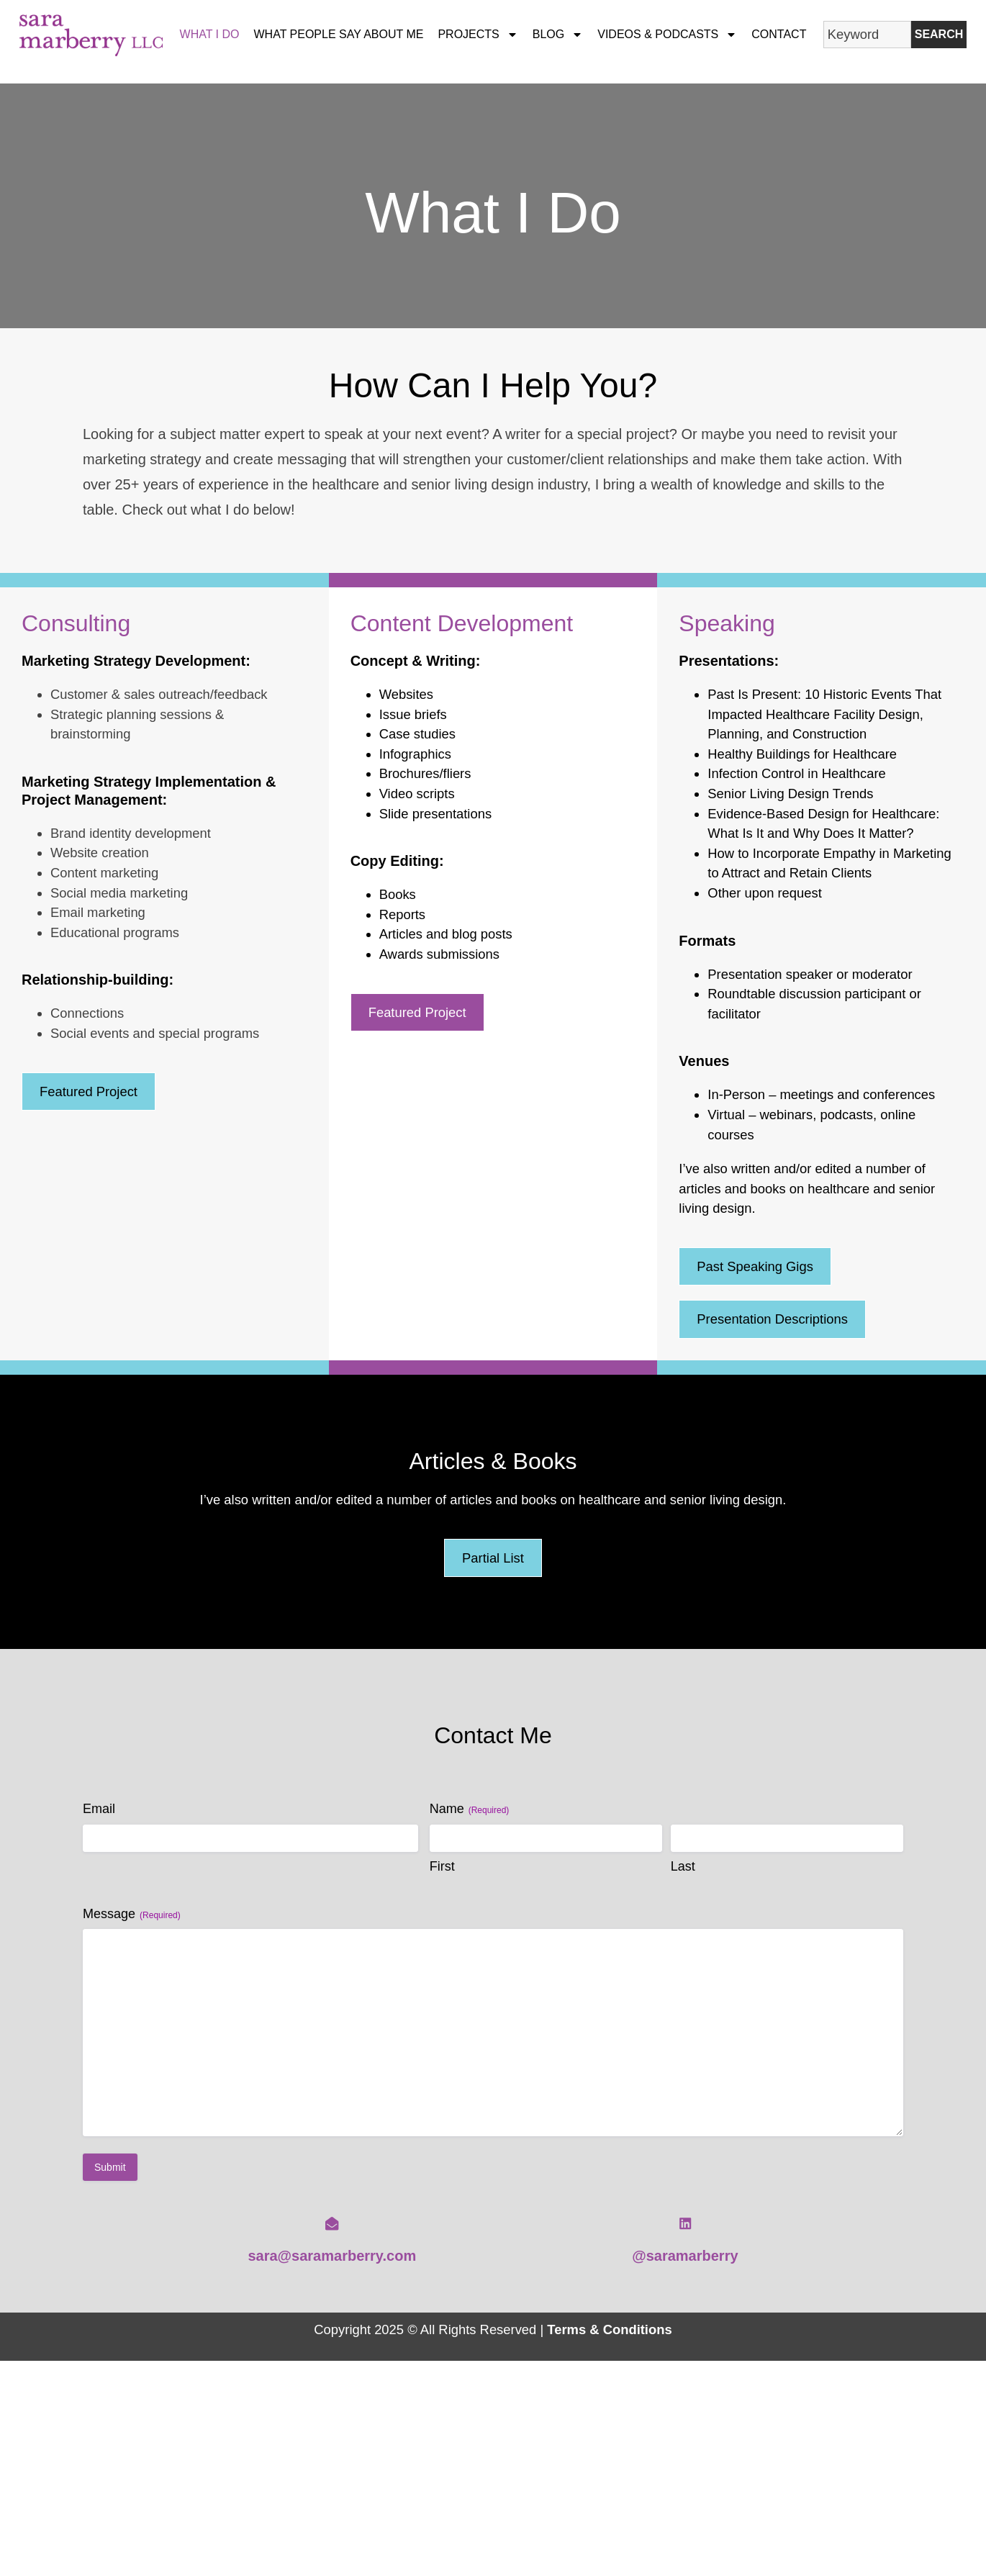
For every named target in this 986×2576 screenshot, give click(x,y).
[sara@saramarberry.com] (331, 2223)
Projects (477, 35)
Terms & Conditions (609, 2329)
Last (683, 1866)
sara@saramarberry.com (332, 2256)
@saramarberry (685, 2256)
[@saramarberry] (685, 2223)
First (442, 1866)
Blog (558, 35)
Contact (778, 34)
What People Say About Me (339, 34)
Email (99, 1809)
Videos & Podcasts (667, 35)
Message (132, 1914)
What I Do (210, 34)
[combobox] (867, 34)
